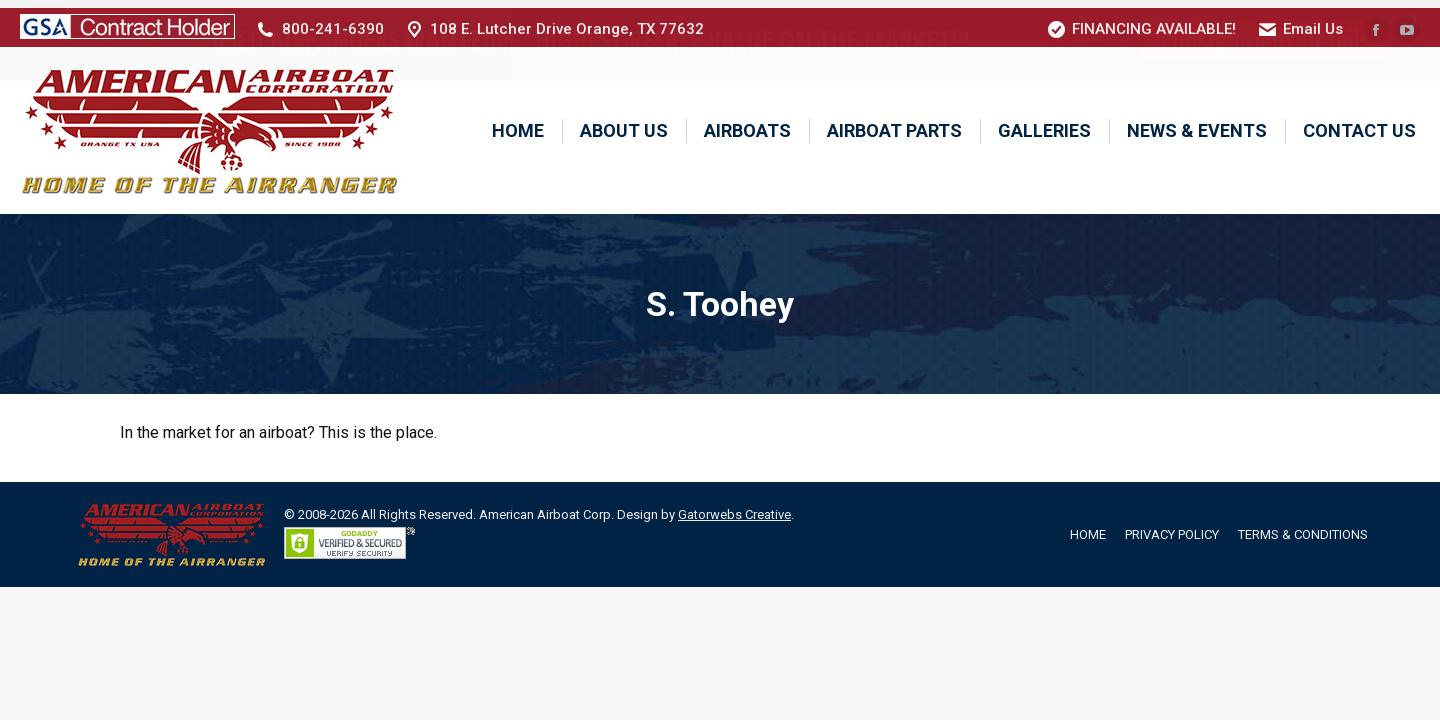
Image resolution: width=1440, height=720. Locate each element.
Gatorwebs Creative (734, 506)
